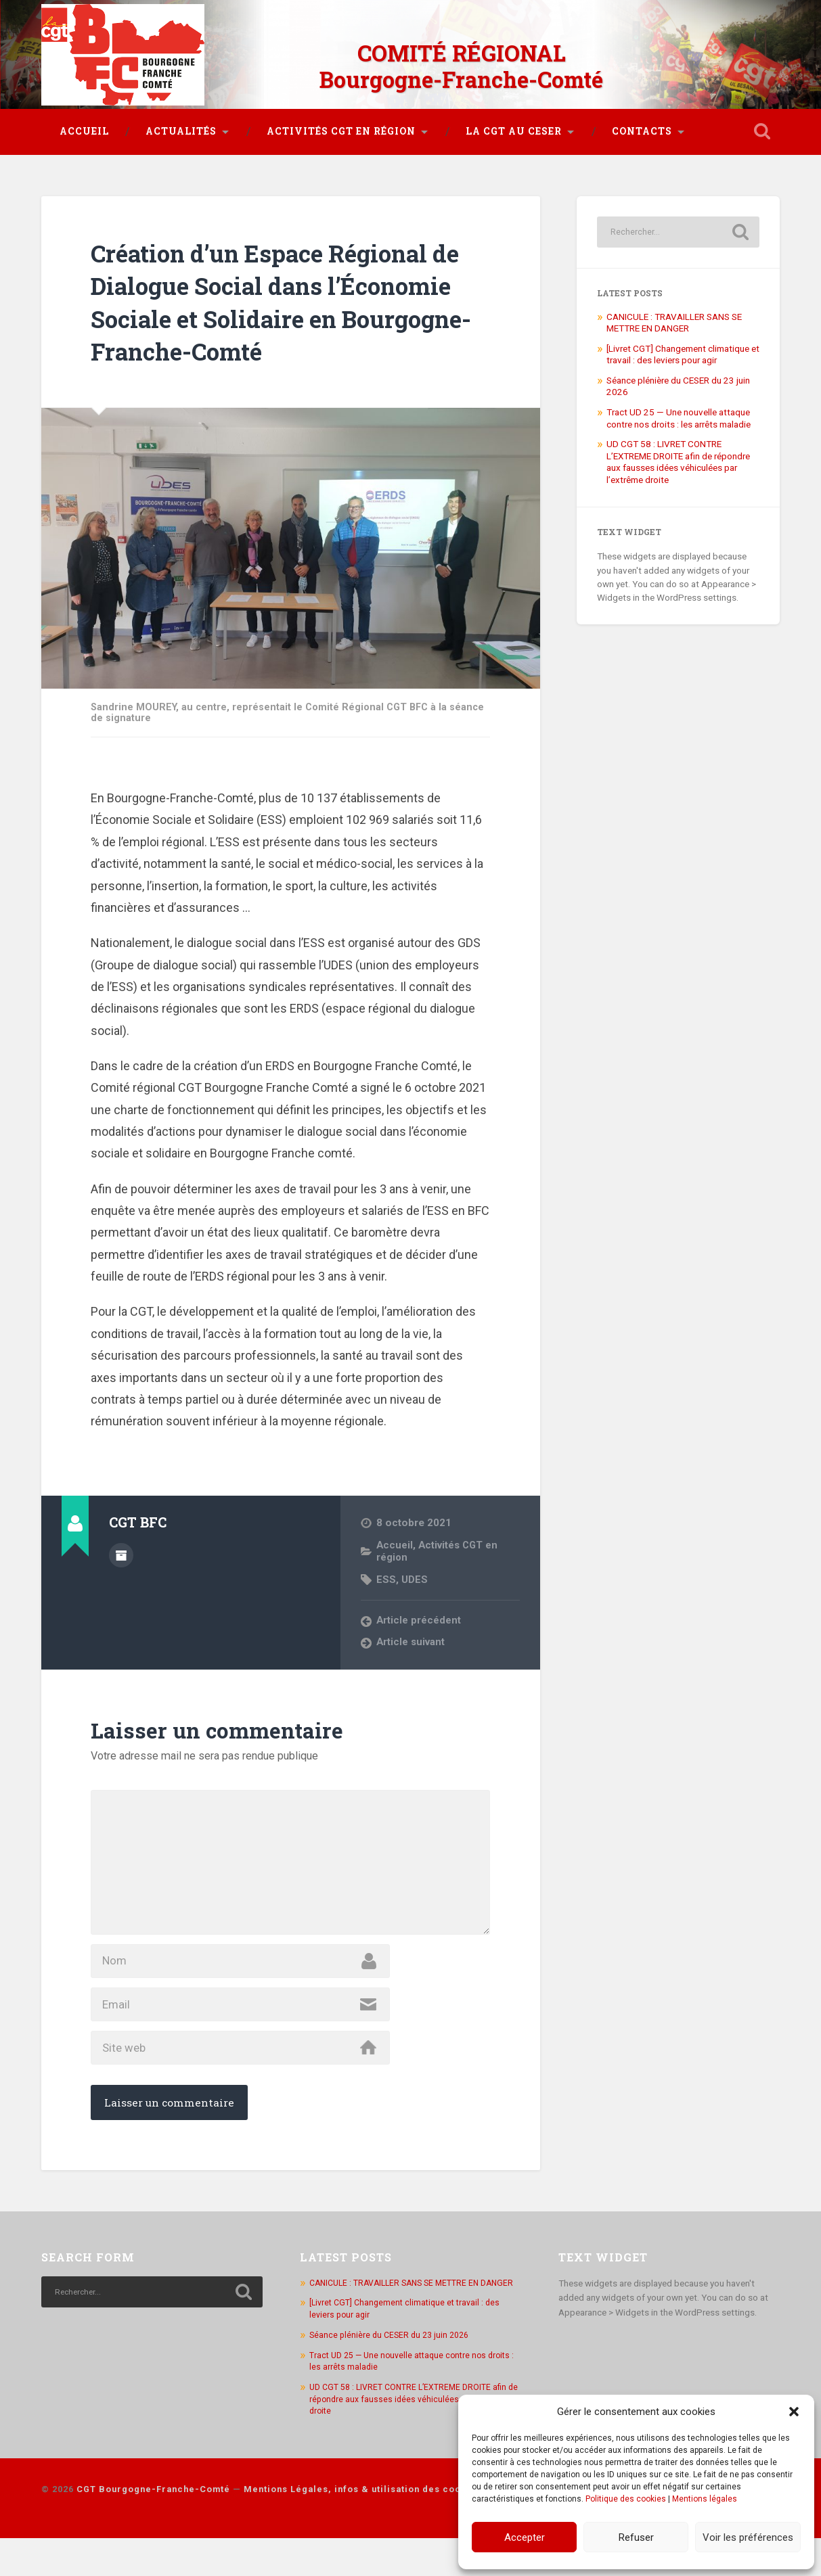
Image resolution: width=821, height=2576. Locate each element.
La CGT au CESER (514, 124)
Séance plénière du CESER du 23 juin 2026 (392, 2373)
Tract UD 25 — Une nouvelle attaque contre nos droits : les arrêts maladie (678, 410)
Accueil (84, 124)
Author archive (121, 1546)
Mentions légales (704, 2499)
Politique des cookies (625, 2499)
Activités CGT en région (341, 124)
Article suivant (411, 1635)
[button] (794, 2411)
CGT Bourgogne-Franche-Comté (153, 2528)
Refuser (636, 2537)
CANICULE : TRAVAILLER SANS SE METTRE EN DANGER (674, 315)
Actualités (181, 124)
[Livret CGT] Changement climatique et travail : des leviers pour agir (682, 347)
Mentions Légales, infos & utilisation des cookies (362, 2528)
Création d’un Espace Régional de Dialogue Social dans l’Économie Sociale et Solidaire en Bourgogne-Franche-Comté (288, 294)
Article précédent (419, 1613)
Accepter (524, 2537)
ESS (386, 1571)
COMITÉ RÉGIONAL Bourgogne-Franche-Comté (462, 61)
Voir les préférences (748, 2537)
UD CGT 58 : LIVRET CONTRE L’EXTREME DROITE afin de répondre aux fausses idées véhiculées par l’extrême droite (678, 454)
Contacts (642, 124)
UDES (414, 1571)
